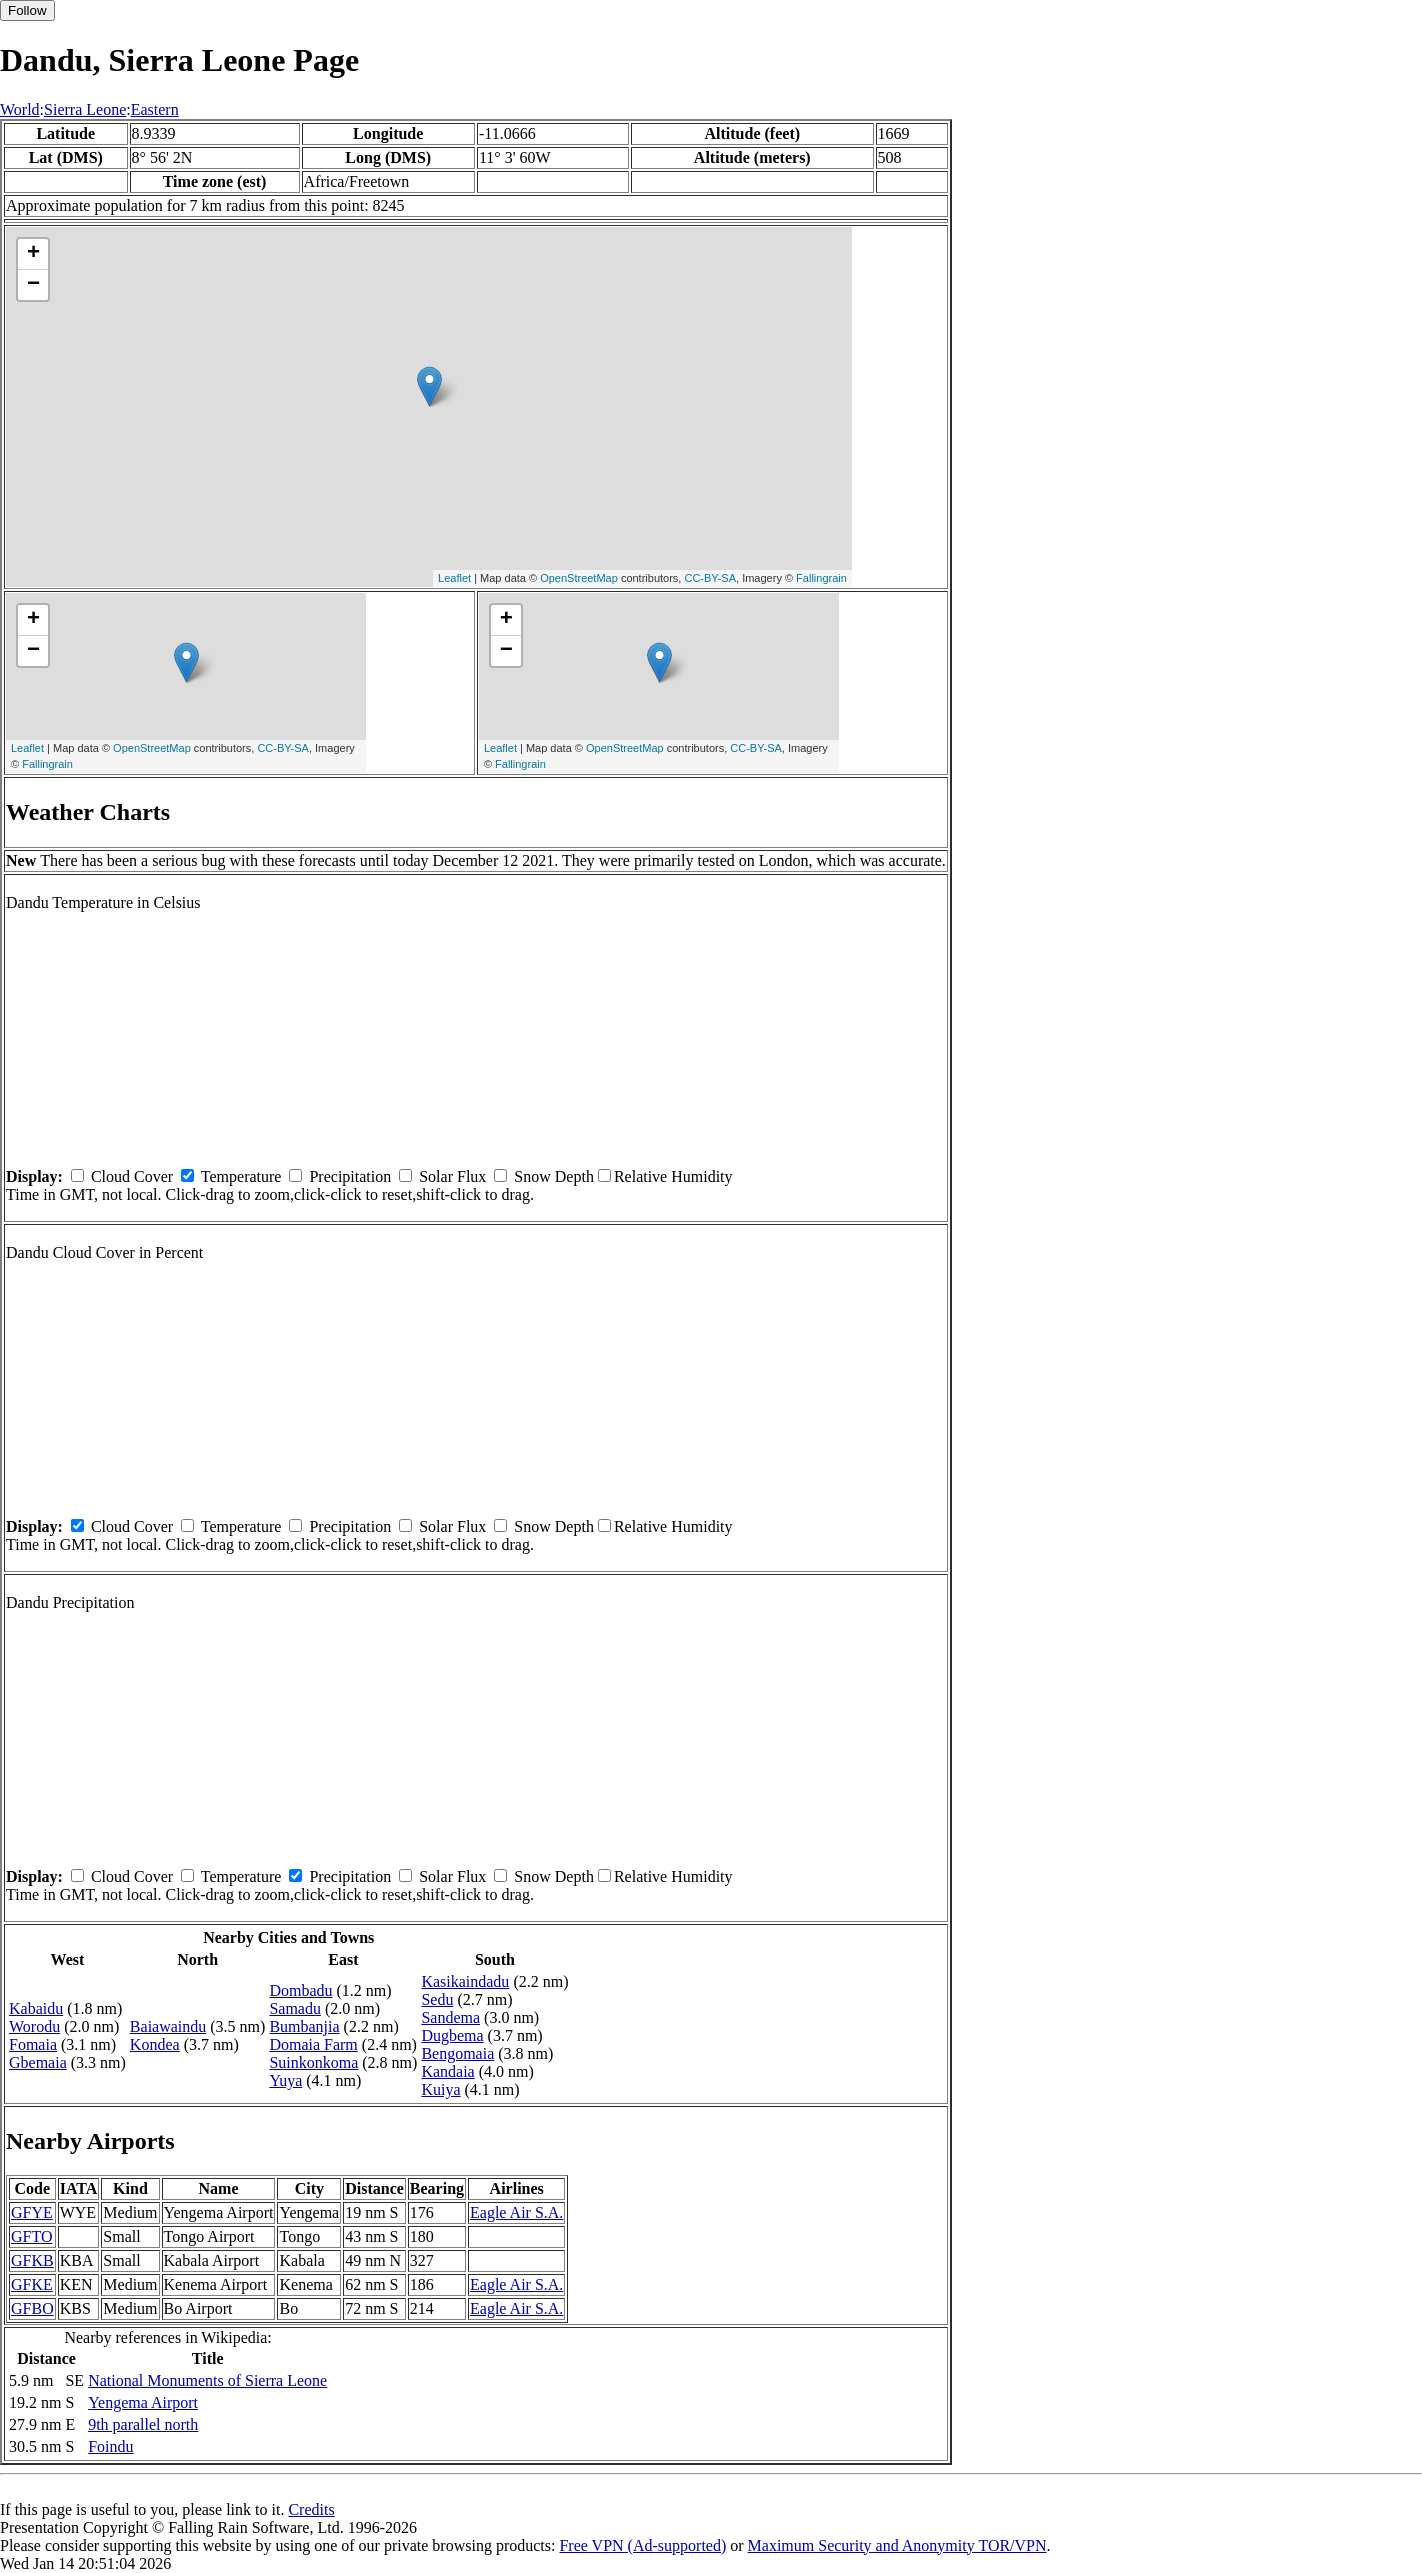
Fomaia (33, 2044)
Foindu (110, 2446)
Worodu (34, 2026)
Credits (311, 2509)
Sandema (450, 2017)
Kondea (155, 2044)
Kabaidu (36, 2008)
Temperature (241, 1176)
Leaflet (454, 578)
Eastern (155, 109)
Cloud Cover (132, 1176)
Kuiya (440, 2089)
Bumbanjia (304, 2026)
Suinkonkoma (313, 2062)
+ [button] (33, 254)
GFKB (32, 2260)
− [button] (33, 285)
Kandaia (447, 2071)
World (20, 109)
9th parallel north (143, 2424)
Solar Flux (452, 1176)
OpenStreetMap (579, 578)
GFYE (32, 2212)
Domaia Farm (313, 2044)
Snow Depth (554, 1176)
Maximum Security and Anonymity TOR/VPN (897, 2545)
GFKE (32, 2284)
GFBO (32, 2308)
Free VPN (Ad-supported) (642, 2545)
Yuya (285, 2080)
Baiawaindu (168, 2026)
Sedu (437, 1999)
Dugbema (452, 2035)
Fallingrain (821, 578)
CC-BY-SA (710, 578)
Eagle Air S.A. (516, 2212)
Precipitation (350, 1176)
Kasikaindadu (465, 1981)
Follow (27, 10)
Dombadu (300, 1990)
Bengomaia (457, 2053)
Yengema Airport (143, 2402)
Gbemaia (38, 2062)
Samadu (295, 2008)
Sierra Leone (85, 109)
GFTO (32, 2236)
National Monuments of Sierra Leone (207, 2380)
